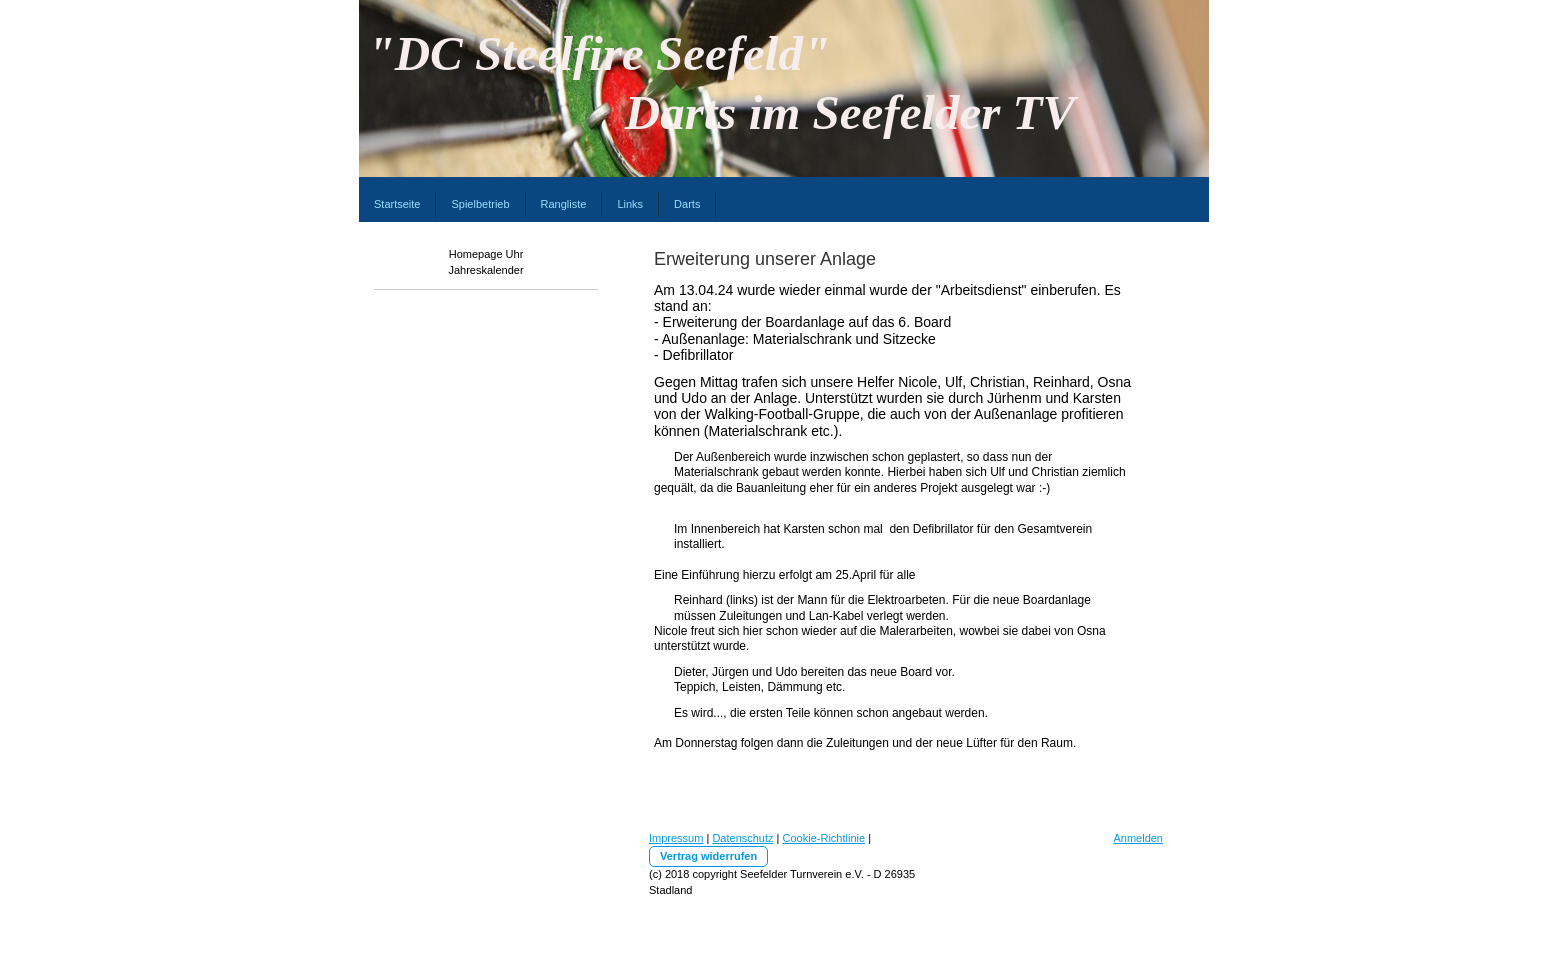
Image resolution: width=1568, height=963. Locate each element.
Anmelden (1138, 838)
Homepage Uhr (486, 254)
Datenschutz (742, 838)
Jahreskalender (485, 270)
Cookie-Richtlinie (824, 838)
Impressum (676, 838)
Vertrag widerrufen (708, 856)
